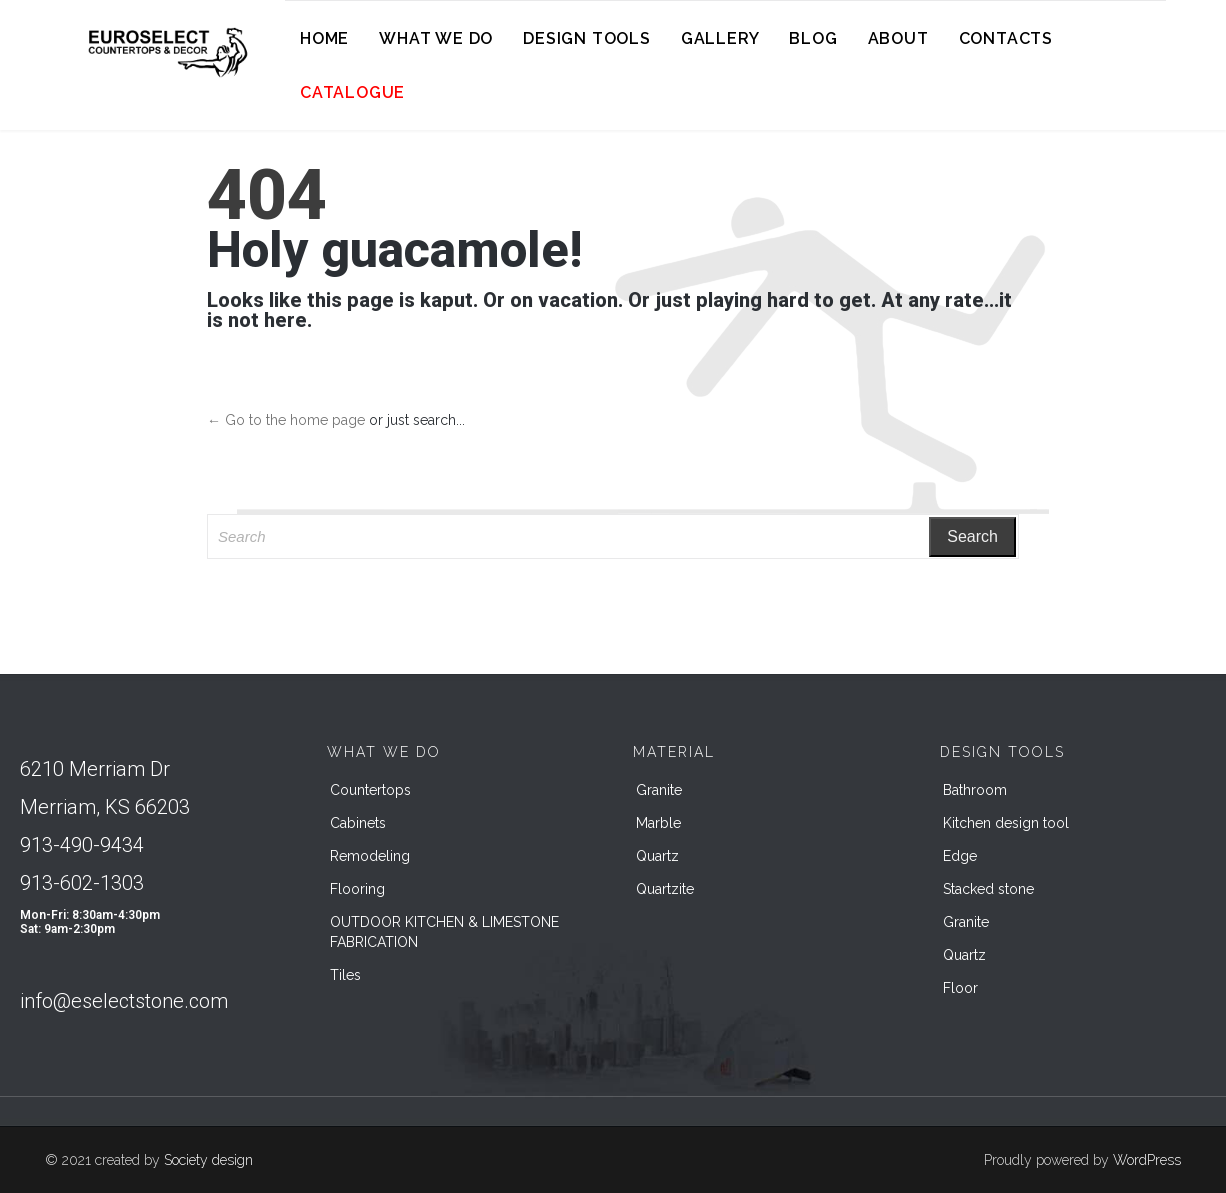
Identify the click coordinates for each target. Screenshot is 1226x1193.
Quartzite (665, 889)
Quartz (657, 856)
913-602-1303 (82, 883)
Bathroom (975, 790)
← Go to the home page (286, 420)
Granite (659, 790)
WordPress (1147, 1160)
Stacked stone (988, 889)
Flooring (357, 889)
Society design (208, 1160)
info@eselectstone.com (124, 1001)
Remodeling (370, 856)
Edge (960, 856)
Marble (658, 823)
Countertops (370, 790)
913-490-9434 (82, 845)
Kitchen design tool (1006, 823)
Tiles (345, 975)
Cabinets (358, 823)
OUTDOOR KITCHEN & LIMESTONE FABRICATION (444, 932)
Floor (960, 988)
